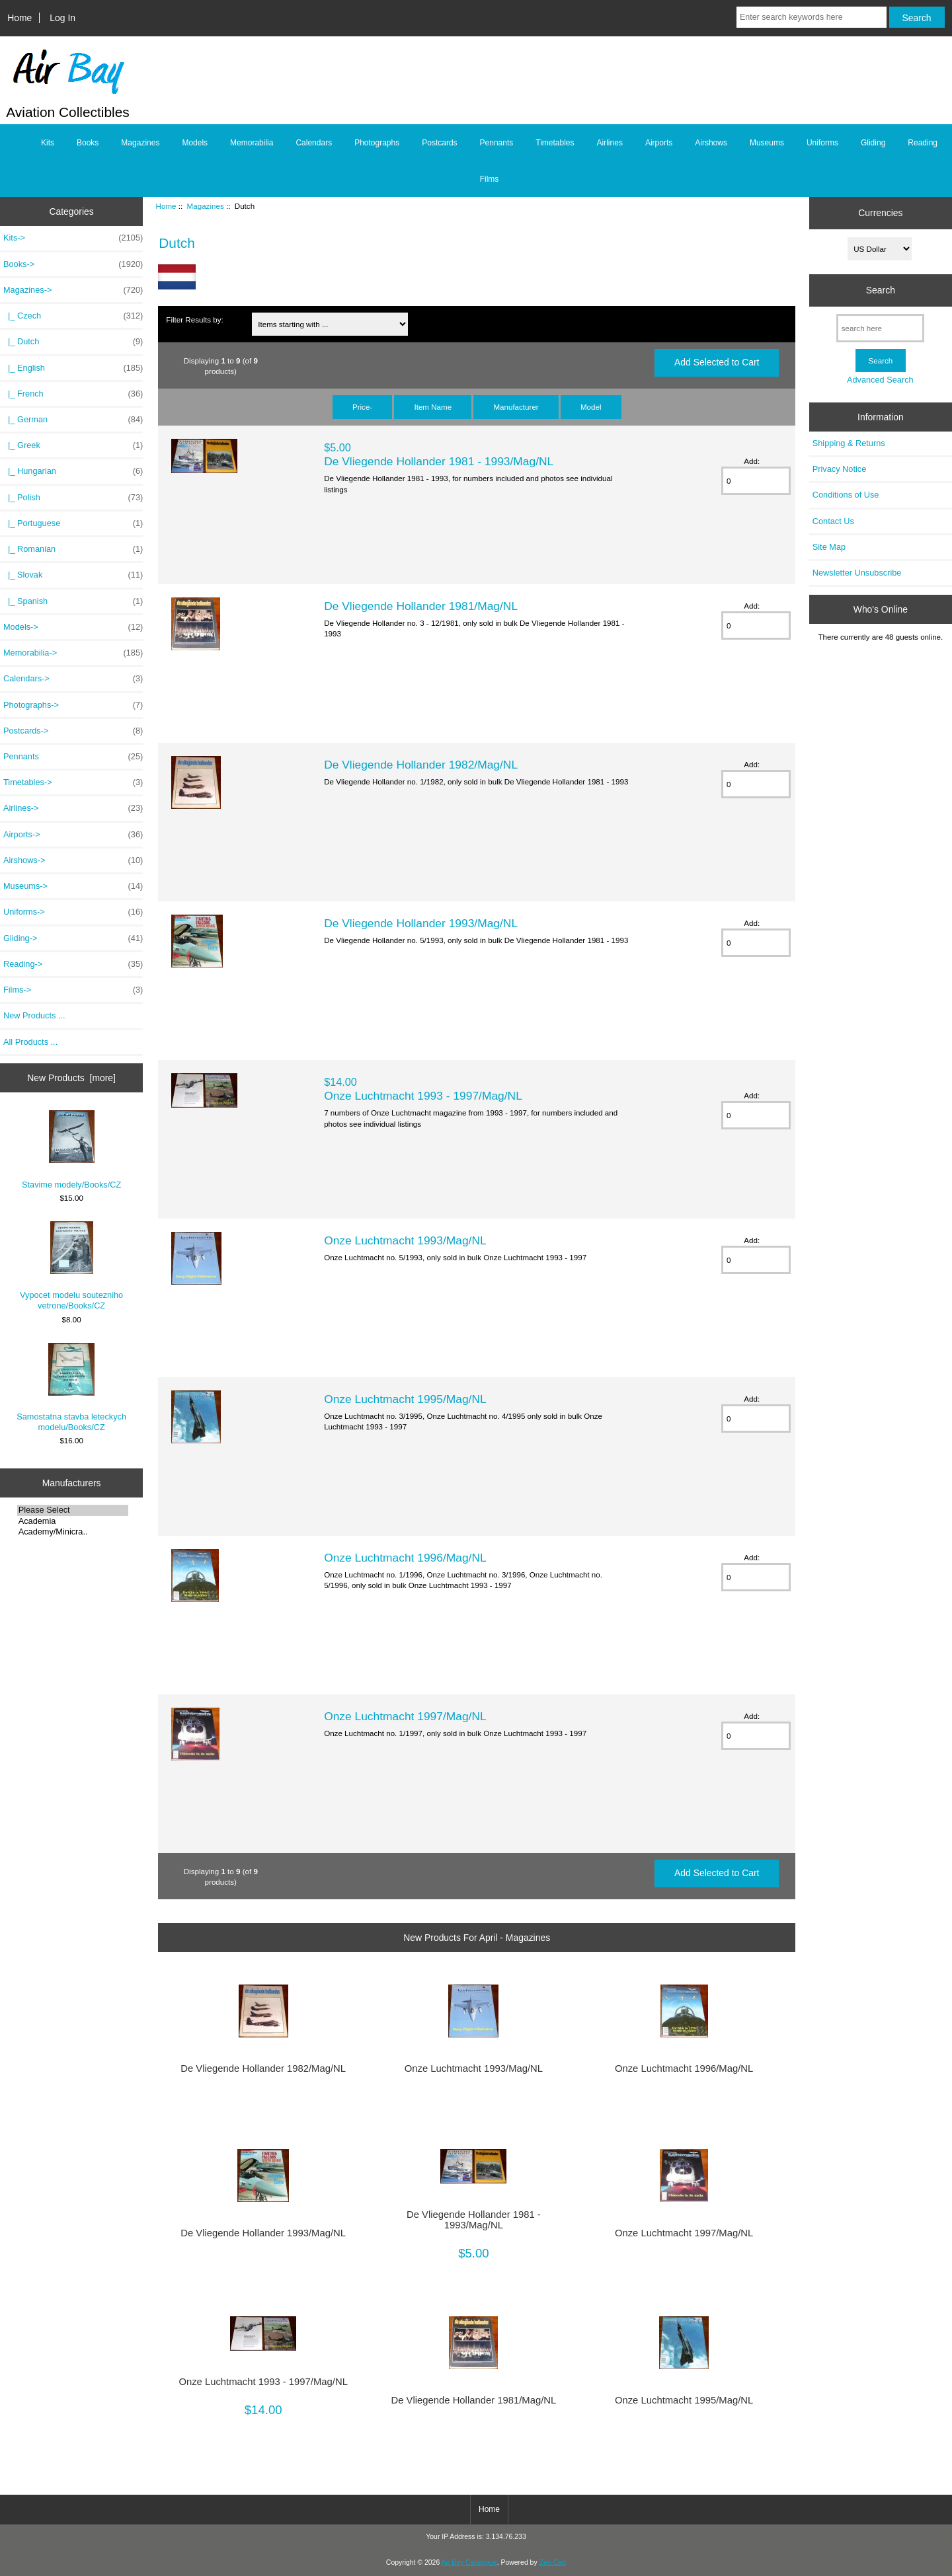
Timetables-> (73, 782)
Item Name (433, 406)
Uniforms (822, 142)
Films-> (73, 990)
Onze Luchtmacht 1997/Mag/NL (405, 1716)
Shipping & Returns (849, 443)
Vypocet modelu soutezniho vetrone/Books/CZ (71, 1265)
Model (591, 406)
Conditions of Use (846, 495)
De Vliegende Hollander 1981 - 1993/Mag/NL (438, 461)
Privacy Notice (839, 469)
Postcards (439, 142)
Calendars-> (73, 678)
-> (73, 290)
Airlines (610, 142)
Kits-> (73, 238)
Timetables (555, 142)
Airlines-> (73, 808)
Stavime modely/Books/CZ (71, 1149)
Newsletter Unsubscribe (857, 573)
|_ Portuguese (73, 523)
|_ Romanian (73, 549)
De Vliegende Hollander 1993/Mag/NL (421, 923)
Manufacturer (515, 406)
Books (88, 142)
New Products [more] (71, 1078)
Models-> (73, 627)
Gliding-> (73, 938)
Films (489, 179)
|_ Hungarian (73, 471)
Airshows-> (73, 860)
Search (880, 290)
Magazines (205, 206)
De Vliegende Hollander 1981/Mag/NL (421, 606)
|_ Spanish (73, 601)
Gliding (873, 142)
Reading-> (73, 964)
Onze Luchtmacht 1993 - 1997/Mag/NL (423, 1095)
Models (195, 142)
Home (19, 18)
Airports (658, 142)
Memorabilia (251, 142)
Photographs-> (73, 705)
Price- (362, 406)
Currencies (880, 213)
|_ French (73, 394)
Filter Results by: (194, 319)
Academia (73, 1521)
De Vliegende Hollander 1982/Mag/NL (421, 764)
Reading (922, 142)
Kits (47, 142)
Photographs (376, 142)
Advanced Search (880, 380)
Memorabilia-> (73, 653)
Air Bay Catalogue (469, 2562)
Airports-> (73, 834)
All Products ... (30, 1042)
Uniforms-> (73, 912)
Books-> (73, 264)
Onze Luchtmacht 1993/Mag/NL (405, 1240)
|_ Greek (73, 445)
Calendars (314, 142)
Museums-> (73, 886)
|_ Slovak (73, 575)
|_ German (73, 419)
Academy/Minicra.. (73, 1532)
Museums (767, 142)
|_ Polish (73, 497)
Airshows (711, 142)
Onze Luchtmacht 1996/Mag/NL (405, 1557)
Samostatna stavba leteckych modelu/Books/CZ (71, 1387)
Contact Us (833, 521)
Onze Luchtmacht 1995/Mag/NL (405, 1399)
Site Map (829, 547)
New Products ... (34, 1015)
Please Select (73, 1510)
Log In (62, 18)
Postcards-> (73, 731)
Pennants (497, 142)
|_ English (73, 368)
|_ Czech (73, 316)
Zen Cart (553, 2562)
